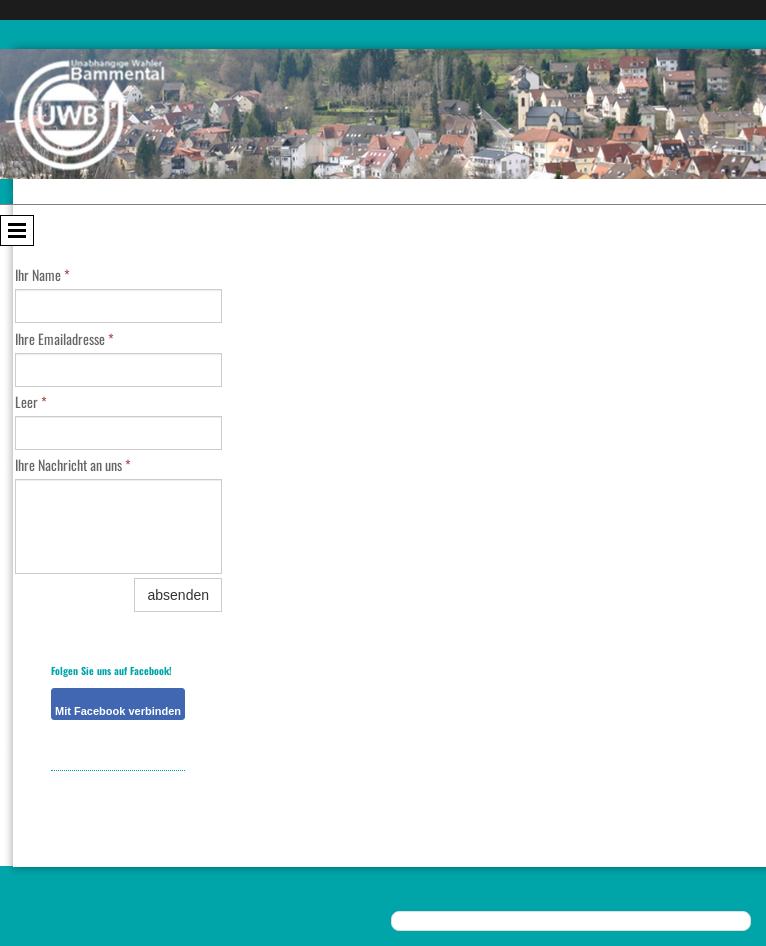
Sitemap (221, 883)
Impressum (32, 883)
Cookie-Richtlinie (159, 883)
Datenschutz (88, 883)
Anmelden (736, 908)
